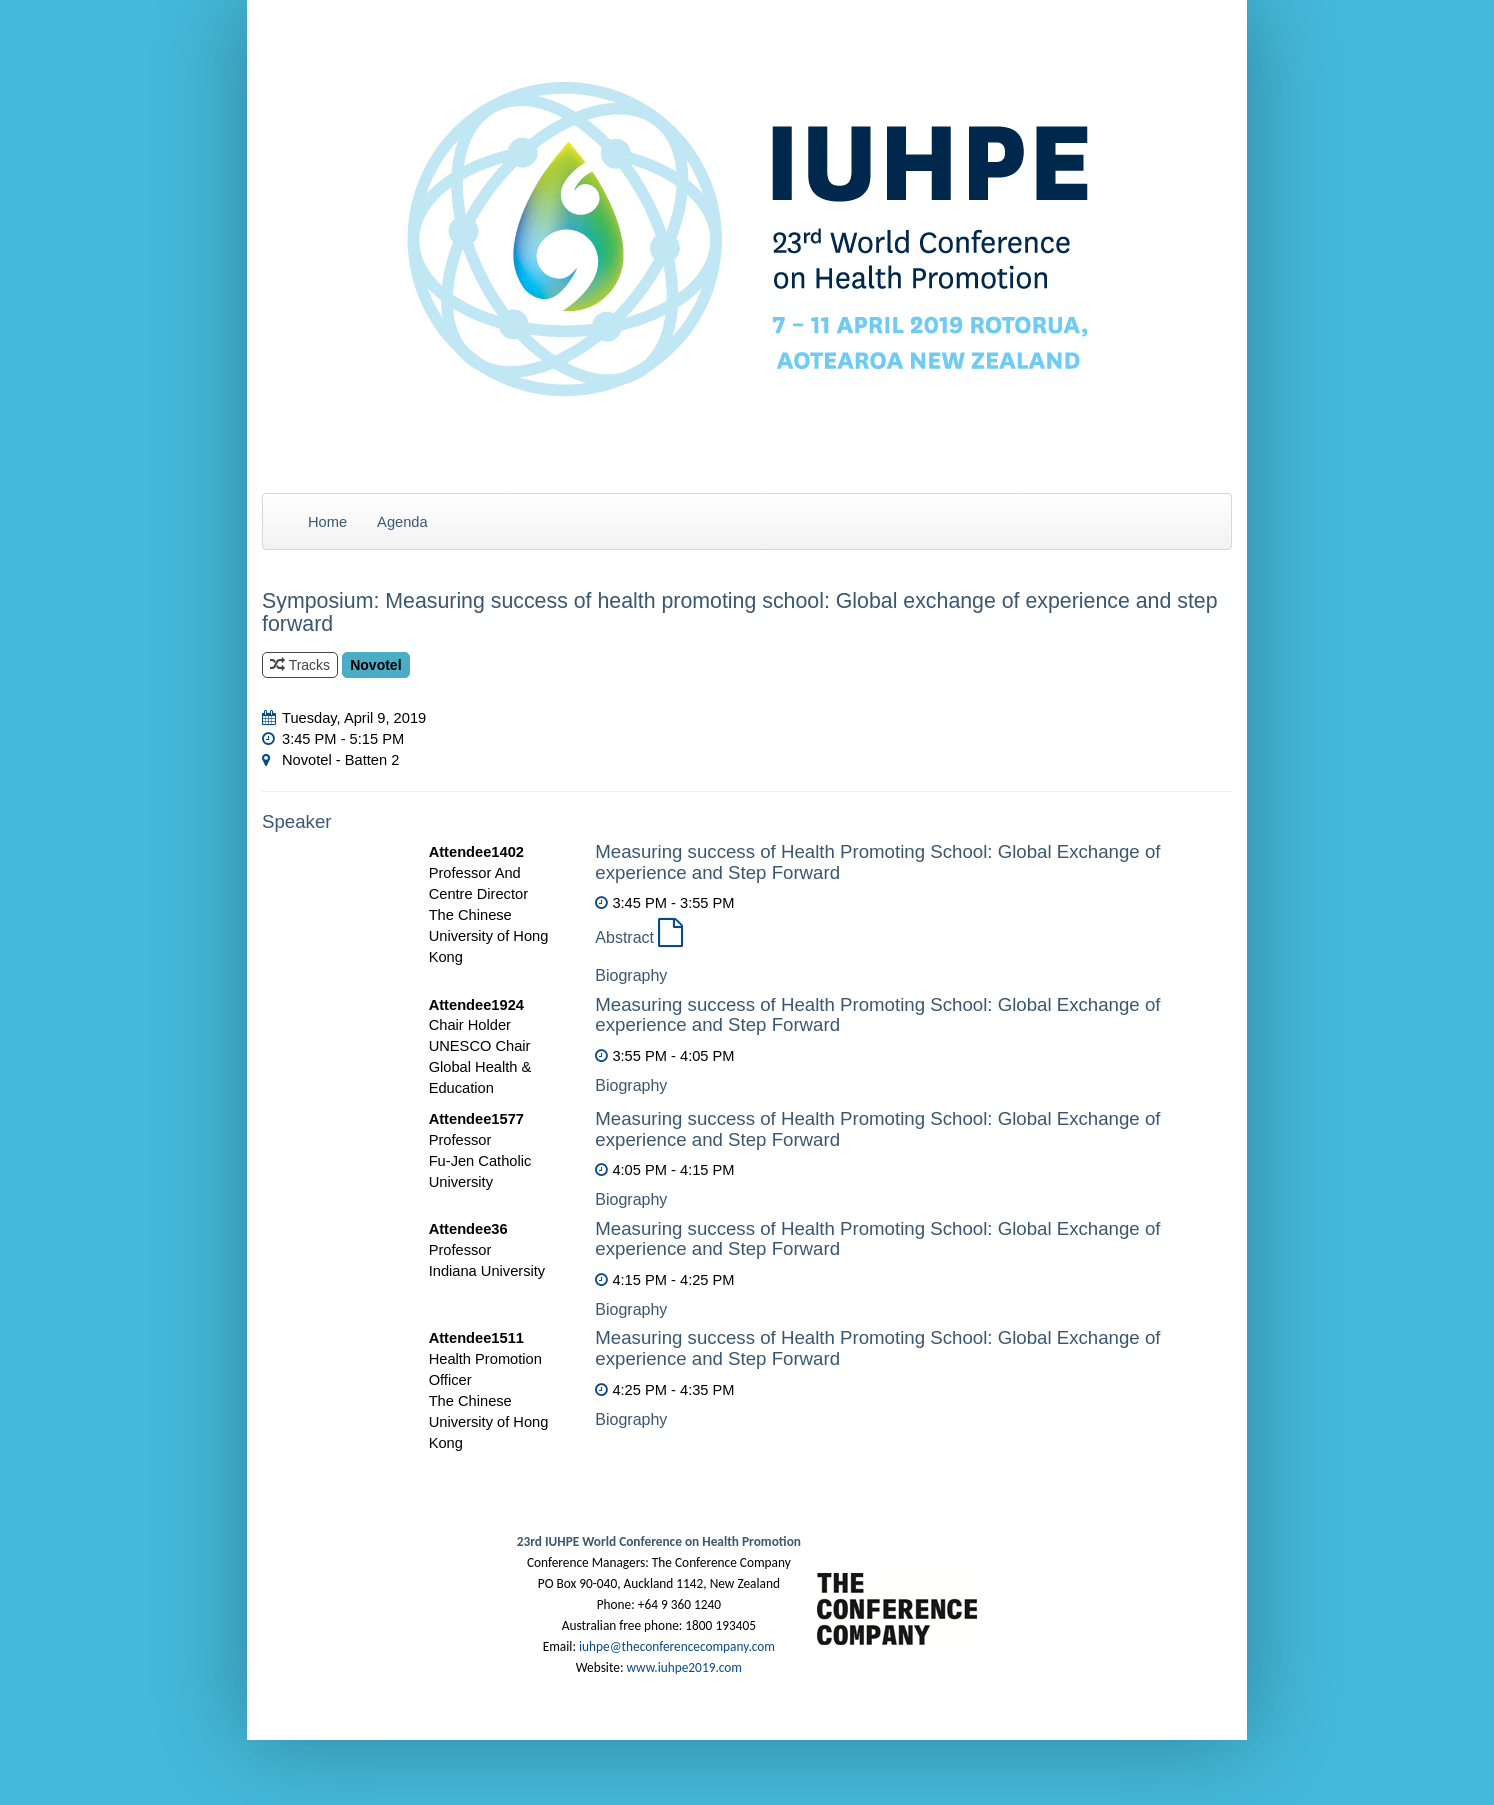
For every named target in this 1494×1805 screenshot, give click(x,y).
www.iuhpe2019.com (683, 1667)
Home (327, 522)
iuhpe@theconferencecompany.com (677, 1646)
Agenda (402, 522)
